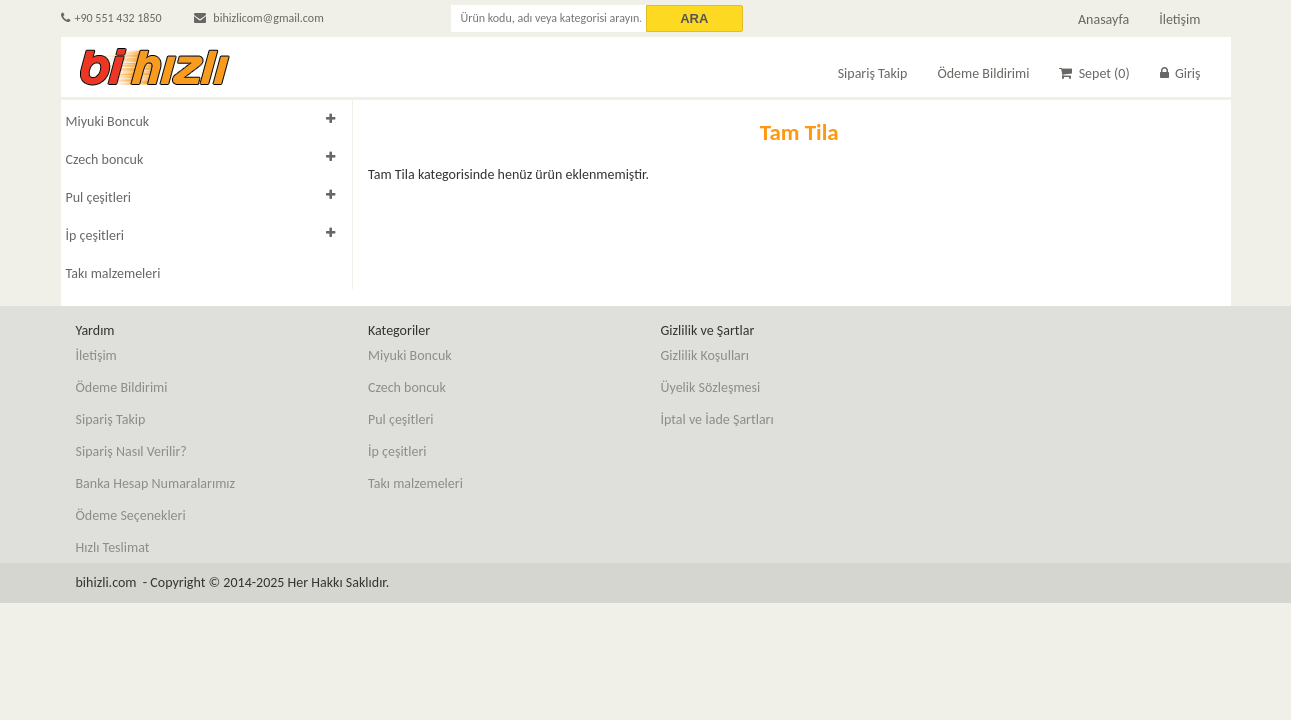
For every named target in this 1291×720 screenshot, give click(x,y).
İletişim (1179, 19)
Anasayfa (1103, 19)
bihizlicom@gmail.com (259, 18)
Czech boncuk (105, 159)
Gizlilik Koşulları (705, 355)
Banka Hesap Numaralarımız (156, 483)
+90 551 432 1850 (111, 18)
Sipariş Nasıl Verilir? (131, 451)
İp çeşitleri (95, 235)
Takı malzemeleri (113, 273)
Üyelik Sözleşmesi (711, 387)
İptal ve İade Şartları (717, 419)
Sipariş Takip (873, 73)
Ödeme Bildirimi (983, 73)
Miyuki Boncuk (108, 121)
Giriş (1180, 73)
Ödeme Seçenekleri (131, 515)
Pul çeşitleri (99, 197)
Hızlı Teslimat (113, 547)
